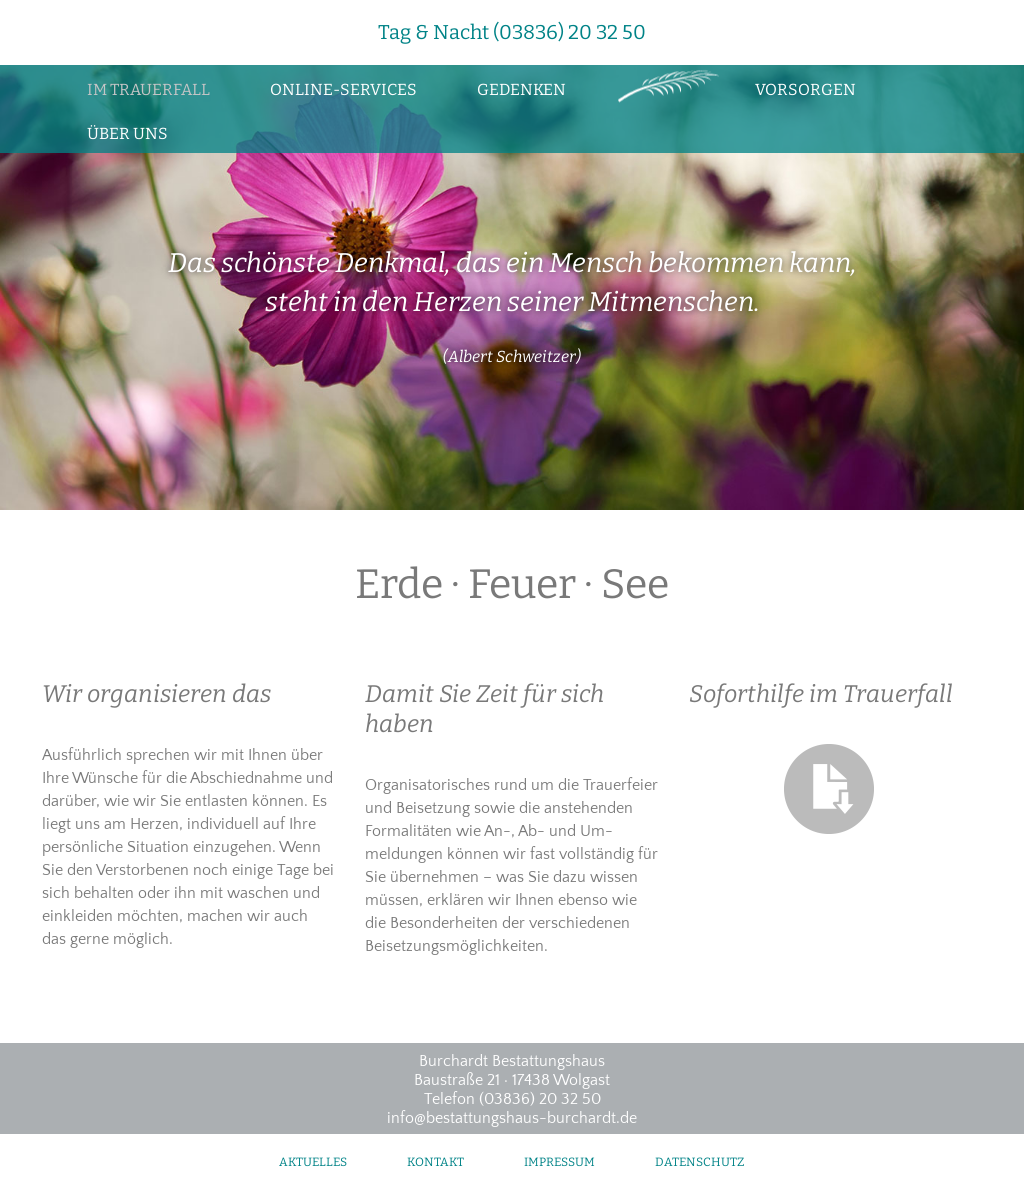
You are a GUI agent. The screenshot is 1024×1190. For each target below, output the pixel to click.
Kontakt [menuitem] (435, 1162)
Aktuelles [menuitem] (313, 1162)
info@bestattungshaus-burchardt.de (512, 1118)
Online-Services (343, 89)
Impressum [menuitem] (559, 1162)
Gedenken (521, 89)
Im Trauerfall (148, 89)
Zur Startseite (660, 87)
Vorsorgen (805, 89)
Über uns (127, 133)
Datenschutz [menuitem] (699, 1162)
